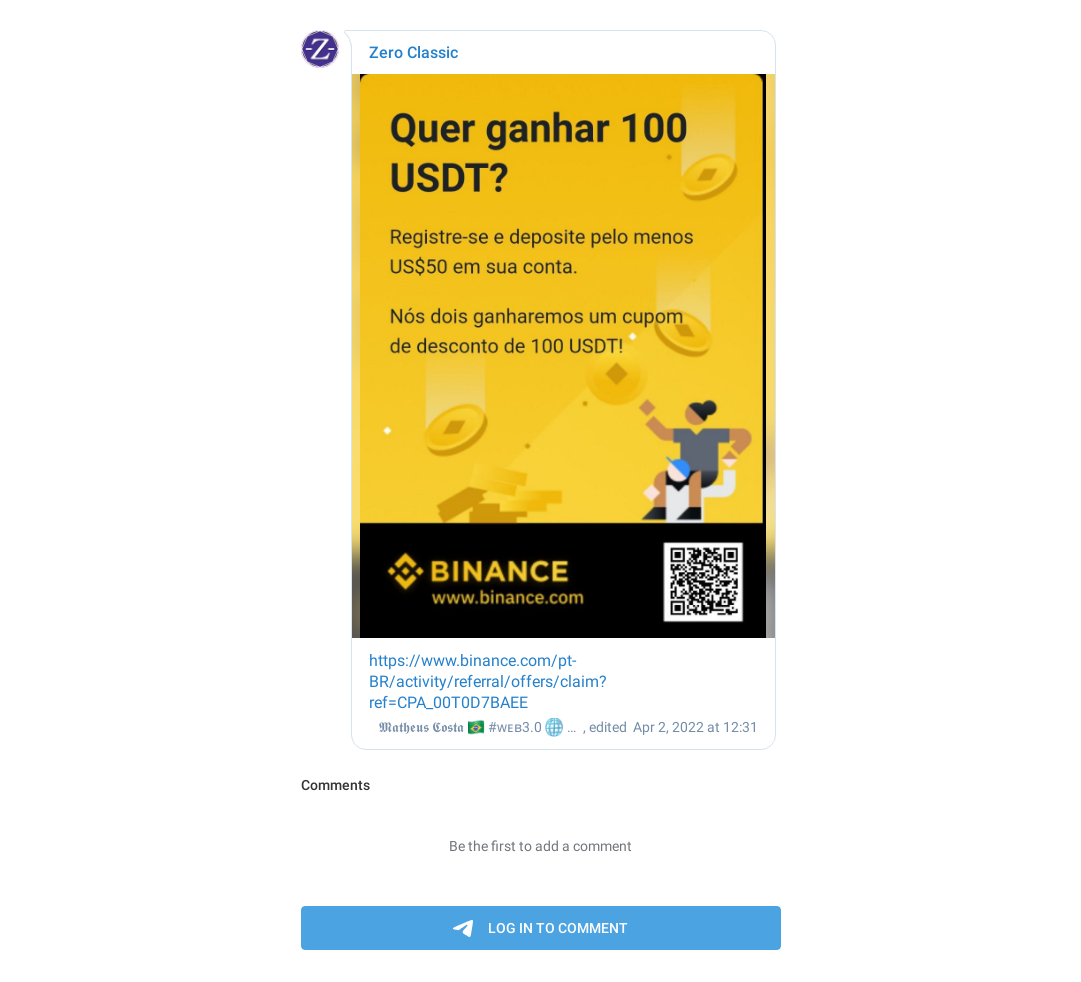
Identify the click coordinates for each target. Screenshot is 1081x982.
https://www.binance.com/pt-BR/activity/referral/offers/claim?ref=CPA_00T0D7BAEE (488, 681)
